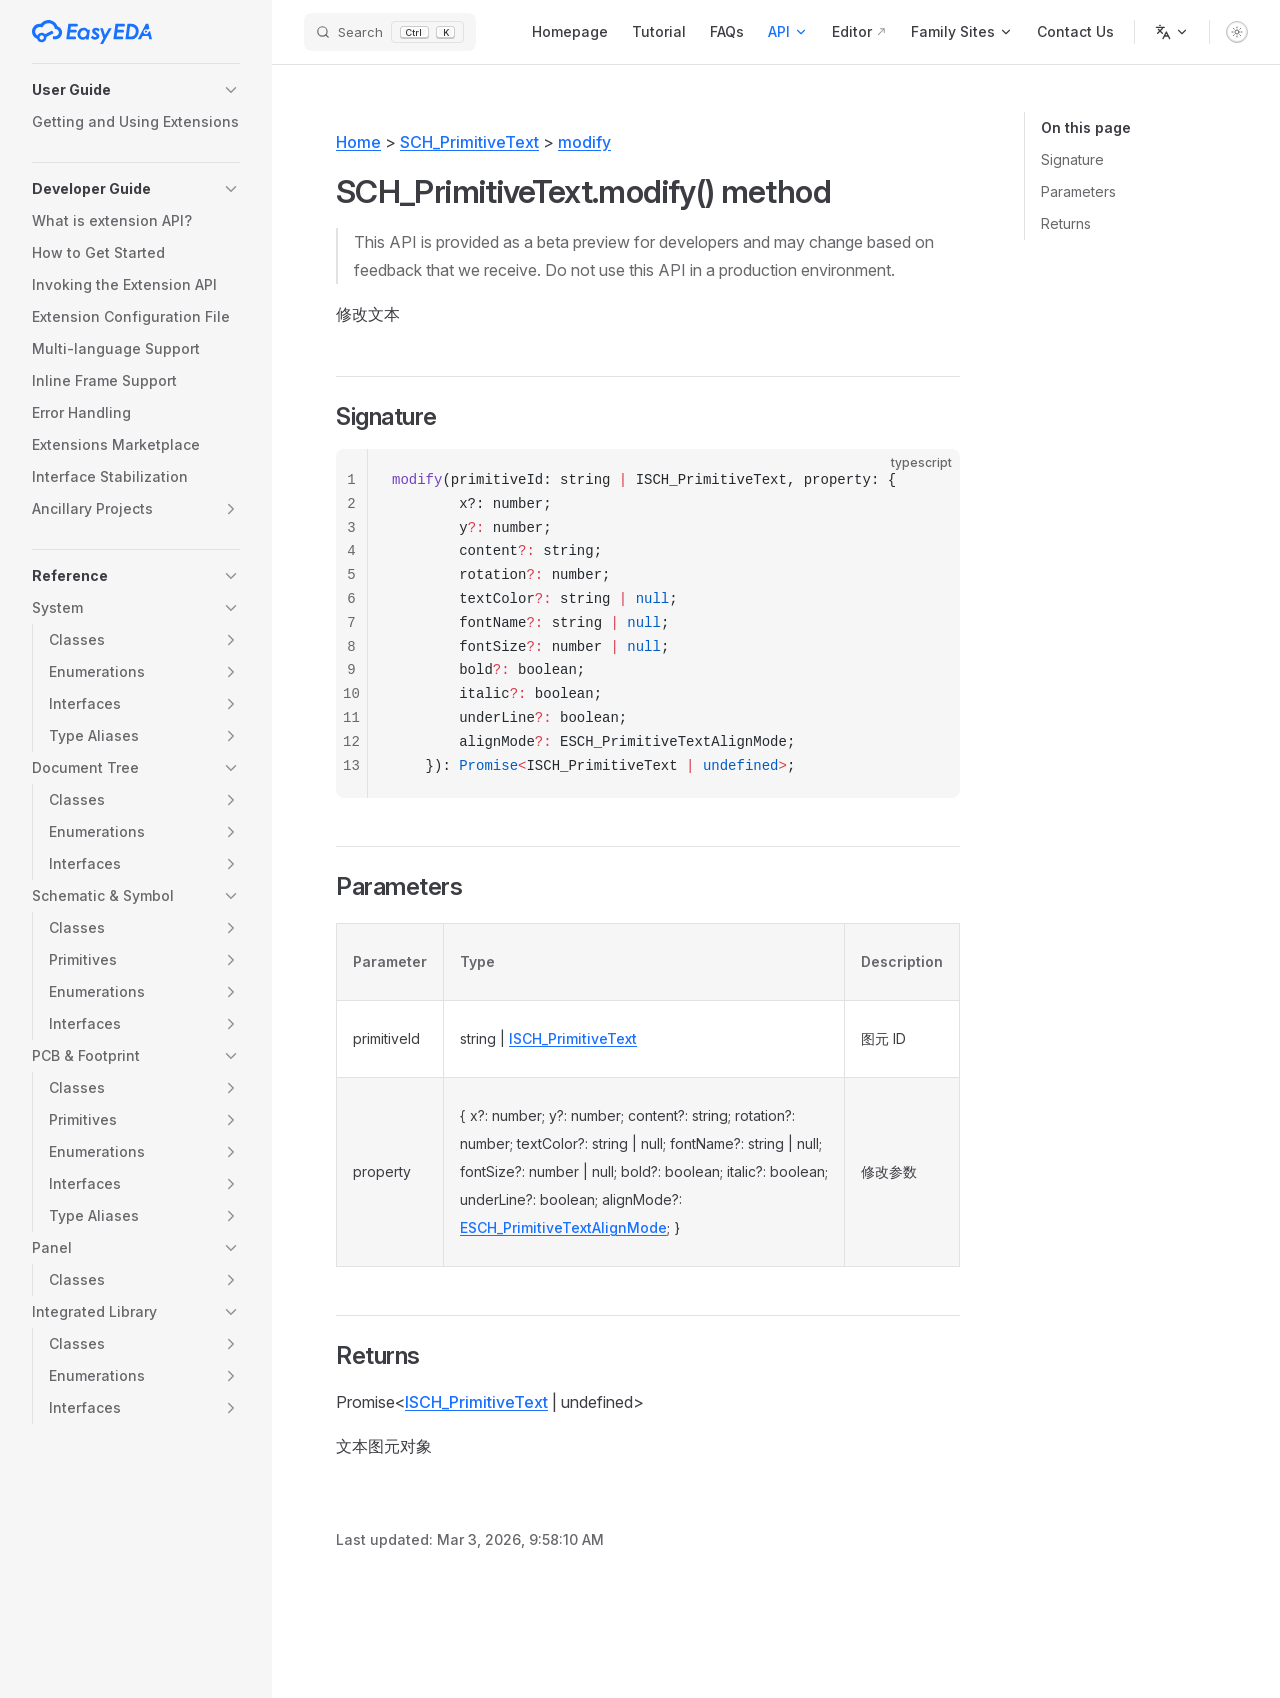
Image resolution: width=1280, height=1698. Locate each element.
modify (584, 142)
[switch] (1237, 32)
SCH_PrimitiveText (469, 142)
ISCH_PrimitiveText (573, 1038)
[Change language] (1172, 32)
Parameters (1078, 191)
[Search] (390, 32)
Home (358, 142)
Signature (1072, 159)
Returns (1066, 223)
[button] (136, 90)
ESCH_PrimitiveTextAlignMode (563, 1227)
